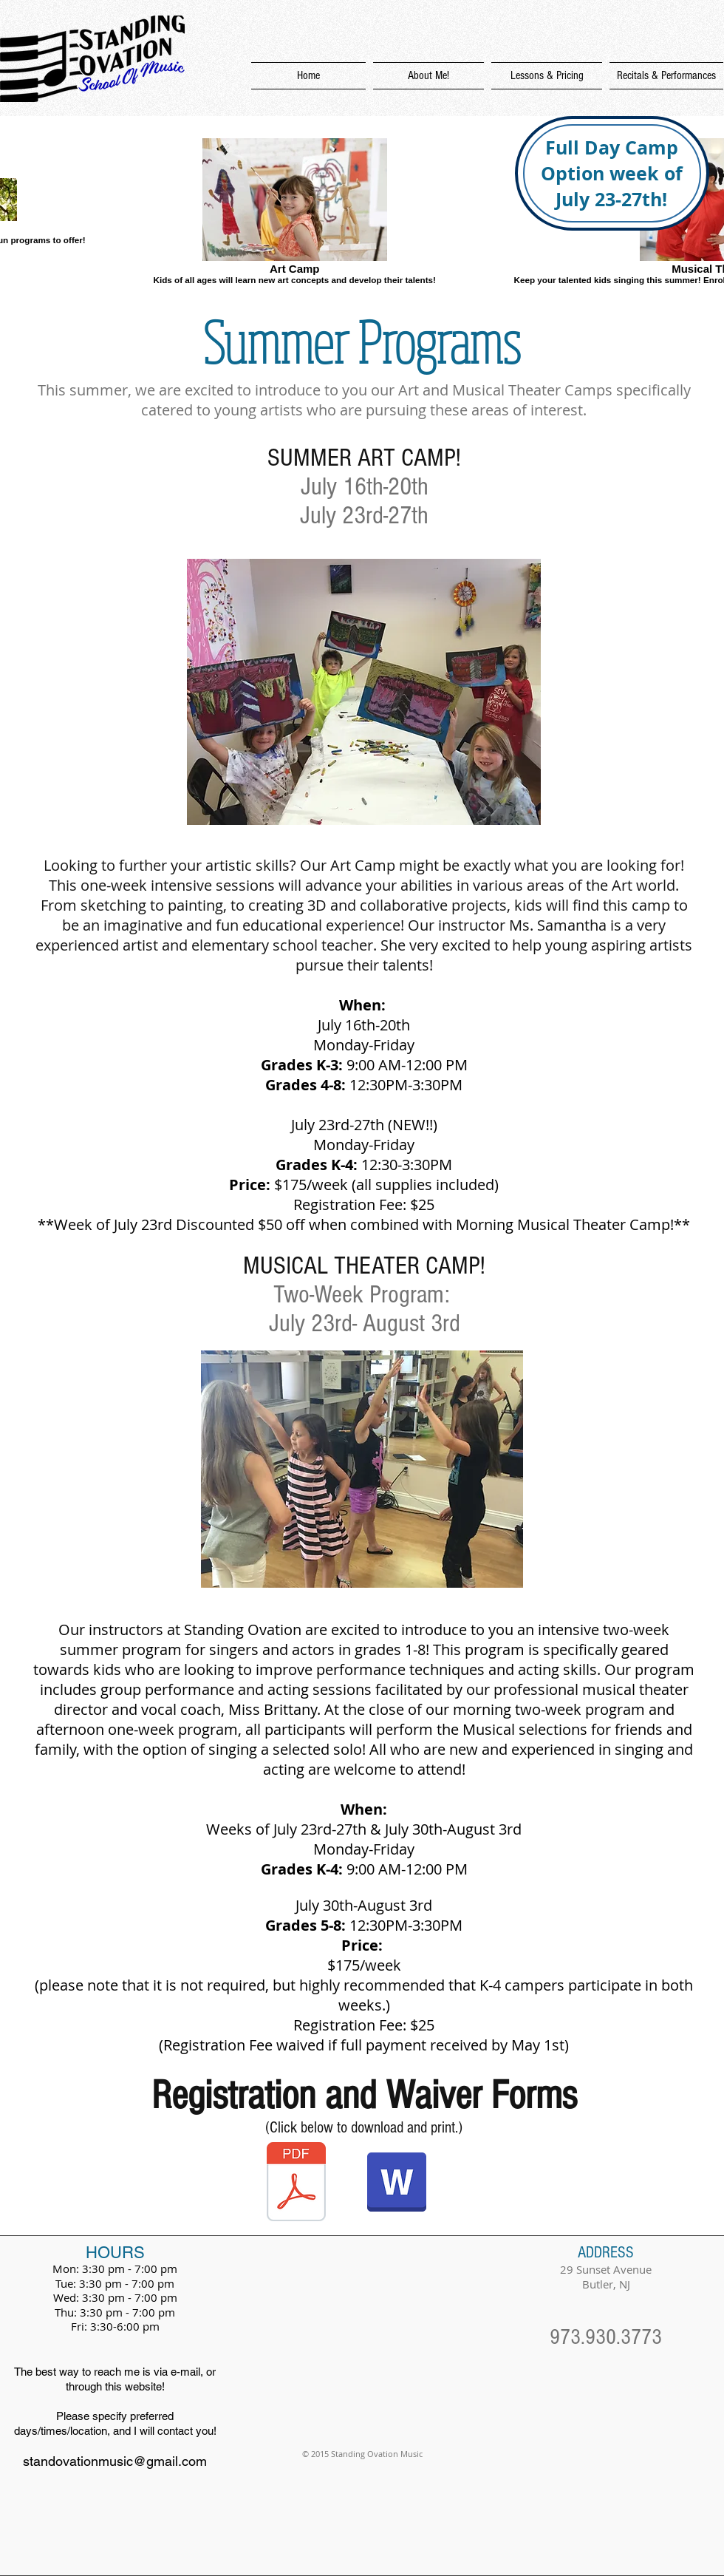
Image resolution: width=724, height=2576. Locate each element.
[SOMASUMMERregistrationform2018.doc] (396, 2183)
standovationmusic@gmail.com (115, 2461)
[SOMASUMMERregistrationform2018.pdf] (296, 2183)
